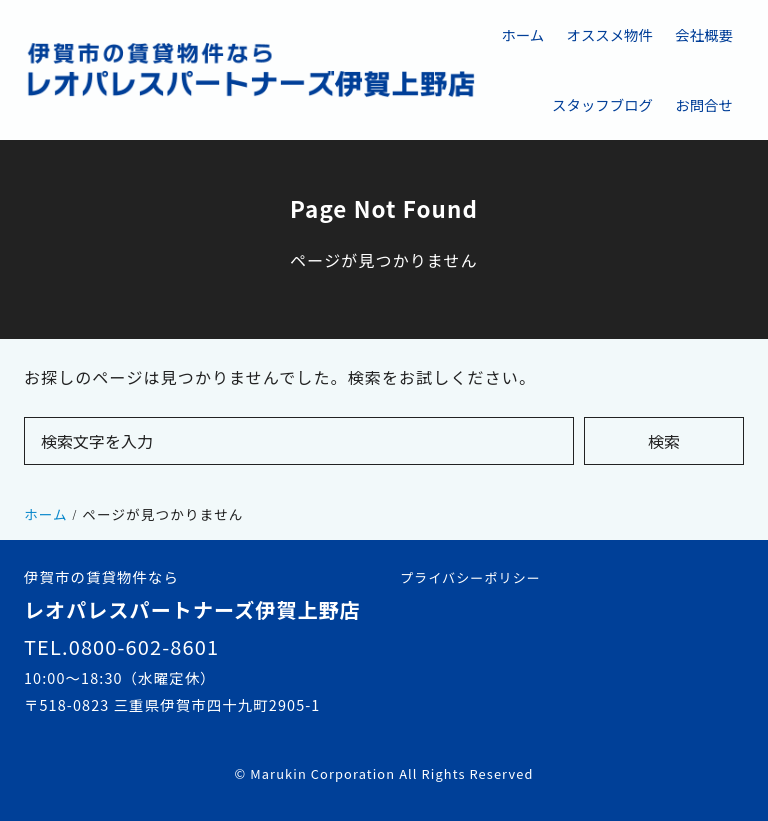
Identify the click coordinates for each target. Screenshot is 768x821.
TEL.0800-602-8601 (121, 646)
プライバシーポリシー (470, 577)
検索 (664, 441)
